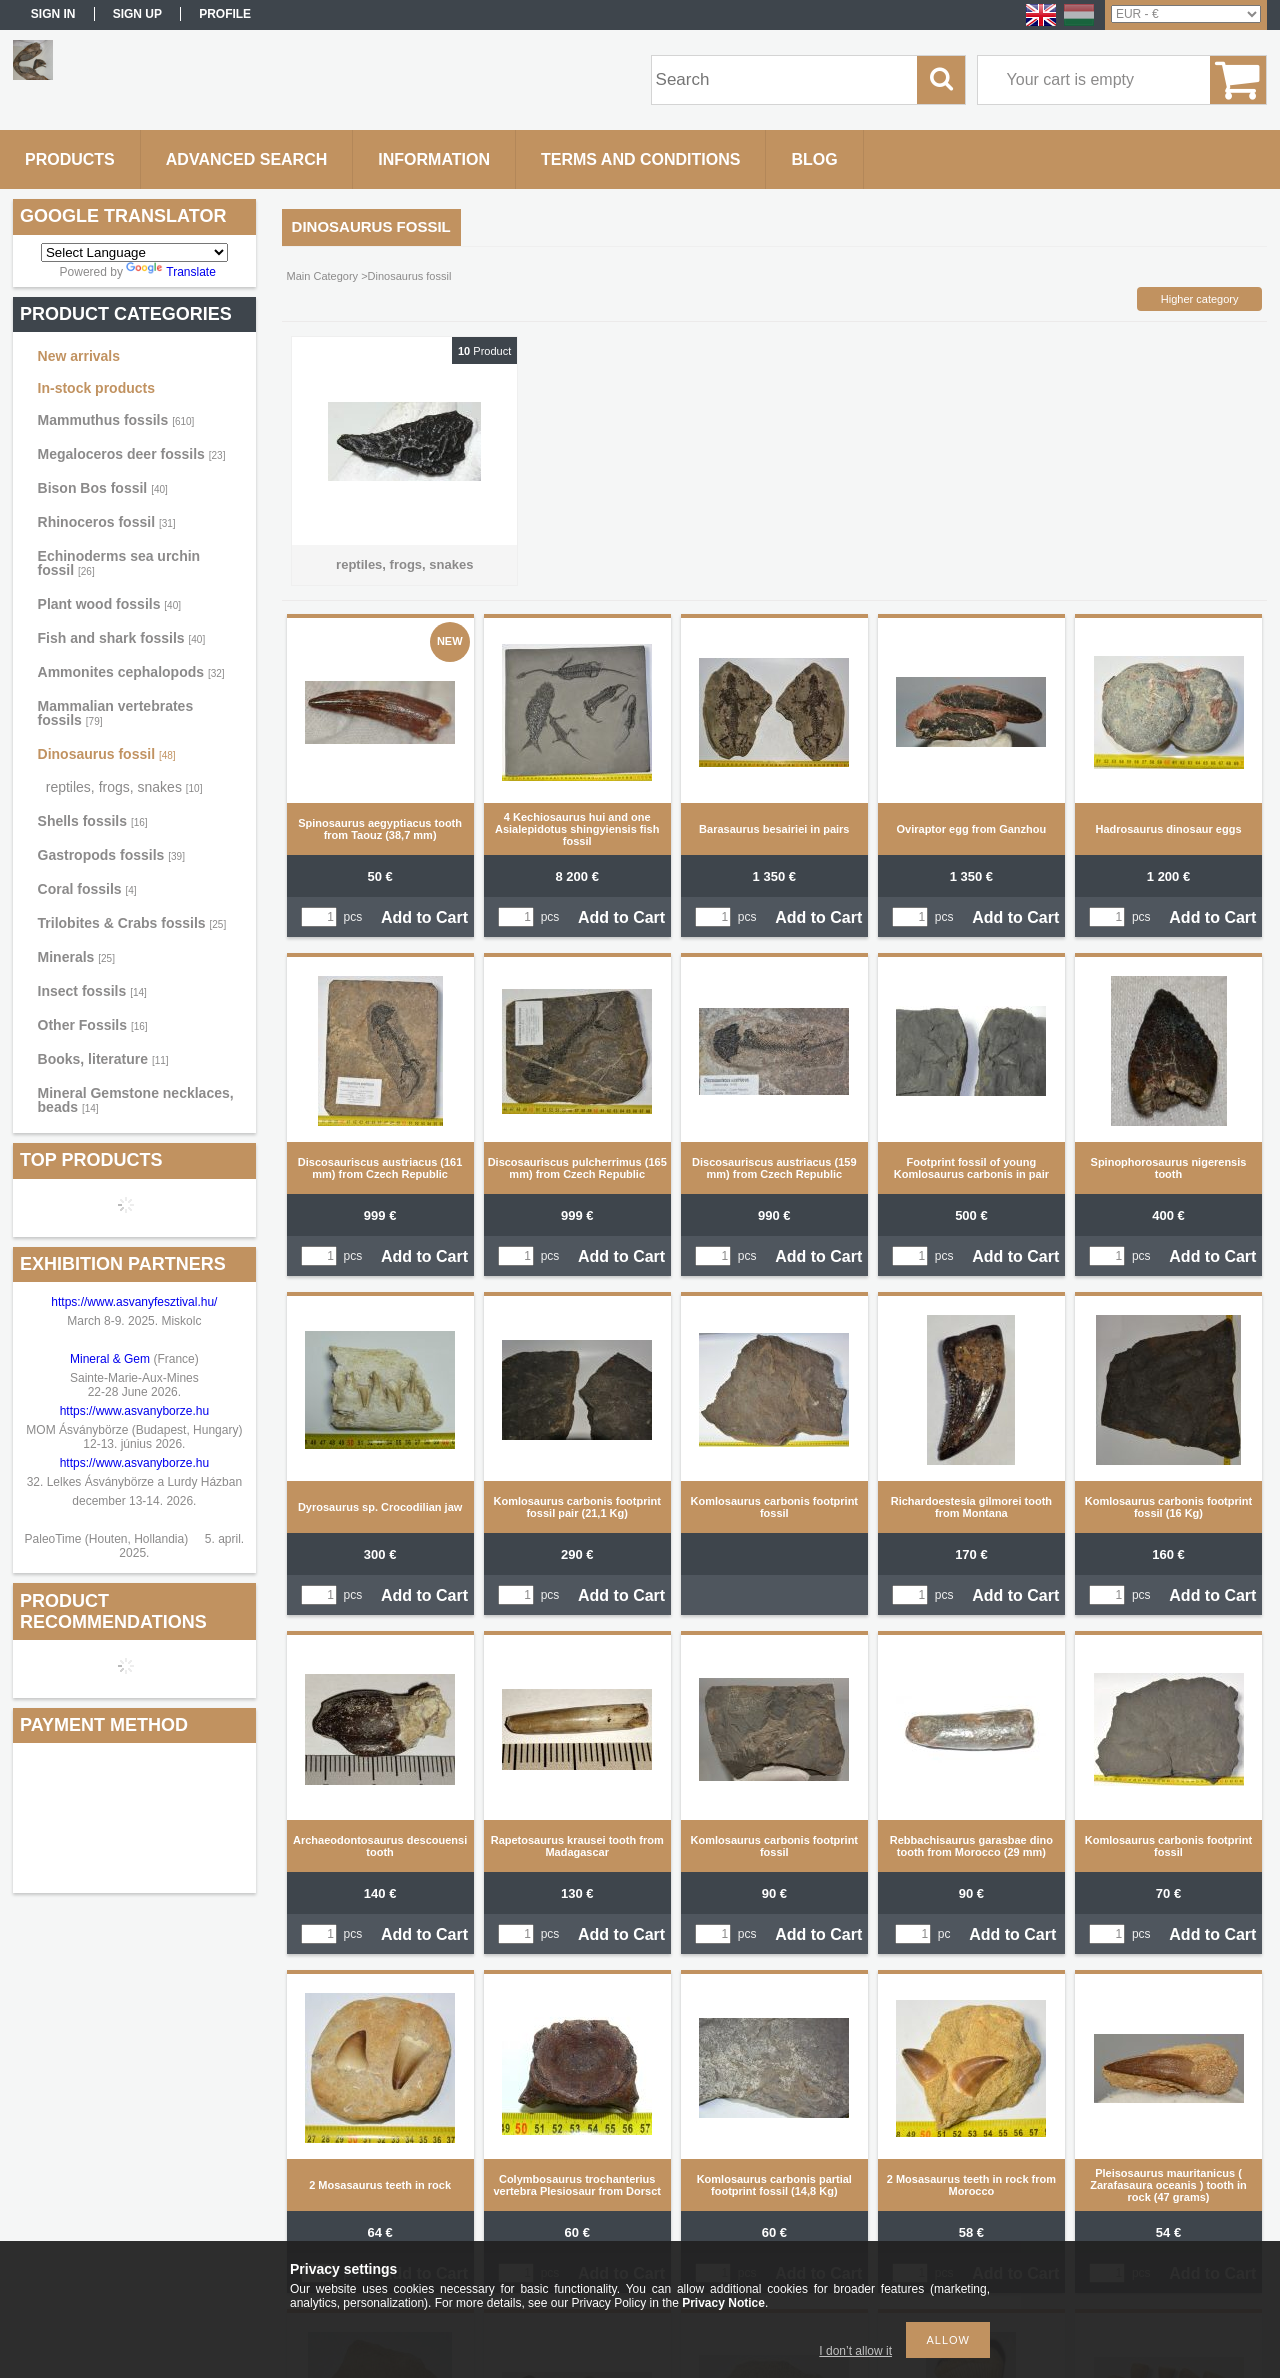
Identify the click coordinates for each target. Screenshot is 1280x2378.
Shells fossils (93, 821)
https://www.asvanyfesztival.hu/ (134, 1302)
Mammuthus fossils (116, 420)
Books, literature (103, 1059)
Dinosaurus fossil (107, 754)
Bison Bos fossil (103, 488)
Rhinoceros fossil (107, 522)
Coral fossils (87, 889)
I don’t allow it (855, 2351)
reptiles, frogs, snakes (124, 787)
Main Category (323, 276)
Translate (171, 272)
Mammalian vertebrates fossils (116, 713)
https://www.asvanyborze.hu (136, 1411)
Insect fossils (92, 991)
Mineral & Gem (110, 1359)
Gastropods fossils (111, 855)
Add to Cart (424, 917)
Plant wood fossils (109, 604)
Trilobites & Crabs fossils (132, 923)
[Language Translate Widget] (134, 252)
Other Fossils (93, 1025)
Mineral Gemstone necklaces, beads (136, 1100)
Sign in (53, 14)
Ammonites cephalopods (131, 672)
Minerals (76, 957)
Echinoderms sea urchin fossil (119, 563)
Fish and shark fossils (122, 638)
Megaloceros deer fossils (132, 454)
